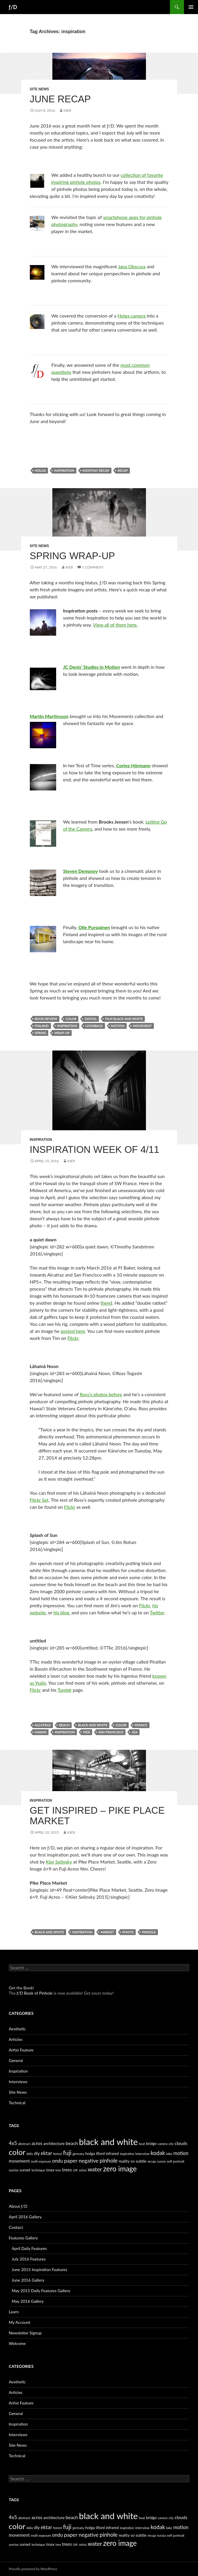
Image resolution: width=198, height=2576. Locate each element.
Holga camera (132, 315)
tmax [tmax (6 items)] (50, 2170)
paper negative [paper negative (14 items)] (81, 2160)
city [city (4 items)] (170, 2144)
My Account (19, 2322)
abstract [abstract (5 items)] (24, 2143)
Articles (16, 2039)
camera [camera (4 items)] (163, 2144)
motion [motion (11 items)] (180, 2153)
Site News (39, 89)
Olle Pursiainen (94, 927)
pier (86, 1732)
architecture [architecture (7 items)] (54, 2143)
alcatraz (43, 1725)
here (106, 1303)
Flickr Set (39, 1500)
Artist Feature (21, 2049)
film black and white (124, 1019)
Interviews (18, 2081)
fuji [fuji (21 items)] (67, 2152)
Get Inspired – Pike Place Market (97, 1815)
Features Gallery (23, 2237)
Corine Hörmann (133, 765)
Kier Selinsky (59, 1861)
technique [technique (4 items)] (38, 2170)
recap (123, 470)
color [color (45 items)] (17, 2152)
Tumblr (65, 1690)
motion (118, 1026)
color (71, 1019)
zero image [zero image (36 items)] (120, 2168)
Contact (16, 2227)
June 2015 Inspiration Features (39, 2269)
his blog (61, 1612)
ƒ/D (13, 7)
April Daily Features (29, 2248)
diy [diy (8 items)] (37, 2153)
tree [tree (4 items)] (58, 2170)
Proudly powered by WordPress (33, 2569)
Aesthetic (17, 2028)
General (16, 2060)
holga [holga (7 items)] (90, 2153)
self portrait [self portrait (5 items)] (176, 2161)
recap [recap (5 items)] (151, 2161)
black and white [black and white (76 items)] (108, 2142)
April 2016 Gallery (25, 2216)
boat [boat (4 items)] (142, 2144)
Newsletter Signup (25, 2332)
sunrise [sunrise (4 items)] (13, 2170)
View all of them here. (115, 624)
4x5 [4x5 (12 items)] (13, 2143)
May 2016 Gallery (28, 2301)
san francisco (111, 1732)
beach (64, 1725)
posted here (73, 1331)
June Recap (60, 99)
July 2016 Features (29, 2258)
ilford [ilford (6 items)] (100, 2153)
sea (134, 1732)
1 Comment (93, 567)
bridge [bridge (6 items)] (151, 2143)
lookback (94, 1026)
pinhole (149, 1932)
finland (42, 1026)
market (107, 1932)
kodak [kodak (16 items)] (158, 2152)
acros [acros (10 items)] (37, 2143)
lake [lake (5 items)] (169, 2153)
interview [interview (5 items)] (142, 2153)
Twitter (157, 1612)
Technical (17, 2102)
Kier (67, 110)
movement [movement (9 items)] (19, 2160)
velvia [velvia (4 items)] (83, 2170)
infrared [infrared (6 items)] (112, 2153)
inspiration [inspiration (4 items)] (127, 2154)
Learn (14, 2311)
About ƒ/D (18, 2206)
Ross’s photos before (101, 1394)
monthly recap (95, 470)
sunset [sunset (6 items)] (25, 2170)
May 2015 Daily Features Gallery (41, 2290)
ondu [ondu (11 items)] (57, 2161)
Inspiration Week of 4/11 (94, 1149)
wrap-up (62, 1033)
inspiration (64, 470)
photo (128, 1932)
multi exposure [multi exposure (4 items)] (41, 2161)
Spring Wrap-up (72, 555)
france (141, 1725)
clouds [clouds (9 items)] (181, 2143)
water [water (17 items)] (95, 2169)
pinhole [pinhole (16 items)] (109, 2160)
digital (91, 1019)
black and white (92, 1725)
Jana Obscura (131, 266)
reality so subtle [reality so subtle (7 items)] (133, 2160)
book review (46, 1019)
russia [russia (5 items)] (161, 2161)
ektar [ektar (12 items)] (46, 2153)
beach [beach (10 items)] (72, 2143)
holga (40, 470)
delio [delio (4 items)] (29, 2154)
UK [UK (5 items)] (75, 2170)
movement (142, 1026)
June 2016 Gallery (28, 2280)
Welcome (17, 2343)
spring (41, 1033)
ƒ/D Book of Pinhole (35, 1992)
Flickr (73, 1338)
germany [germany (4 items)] (78, 2154)
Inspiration (41, 1140)
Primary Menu (191, 7)
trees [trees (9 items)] (67, 2169)
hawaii (41, 1732)
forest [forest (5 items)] (57, 2153)
